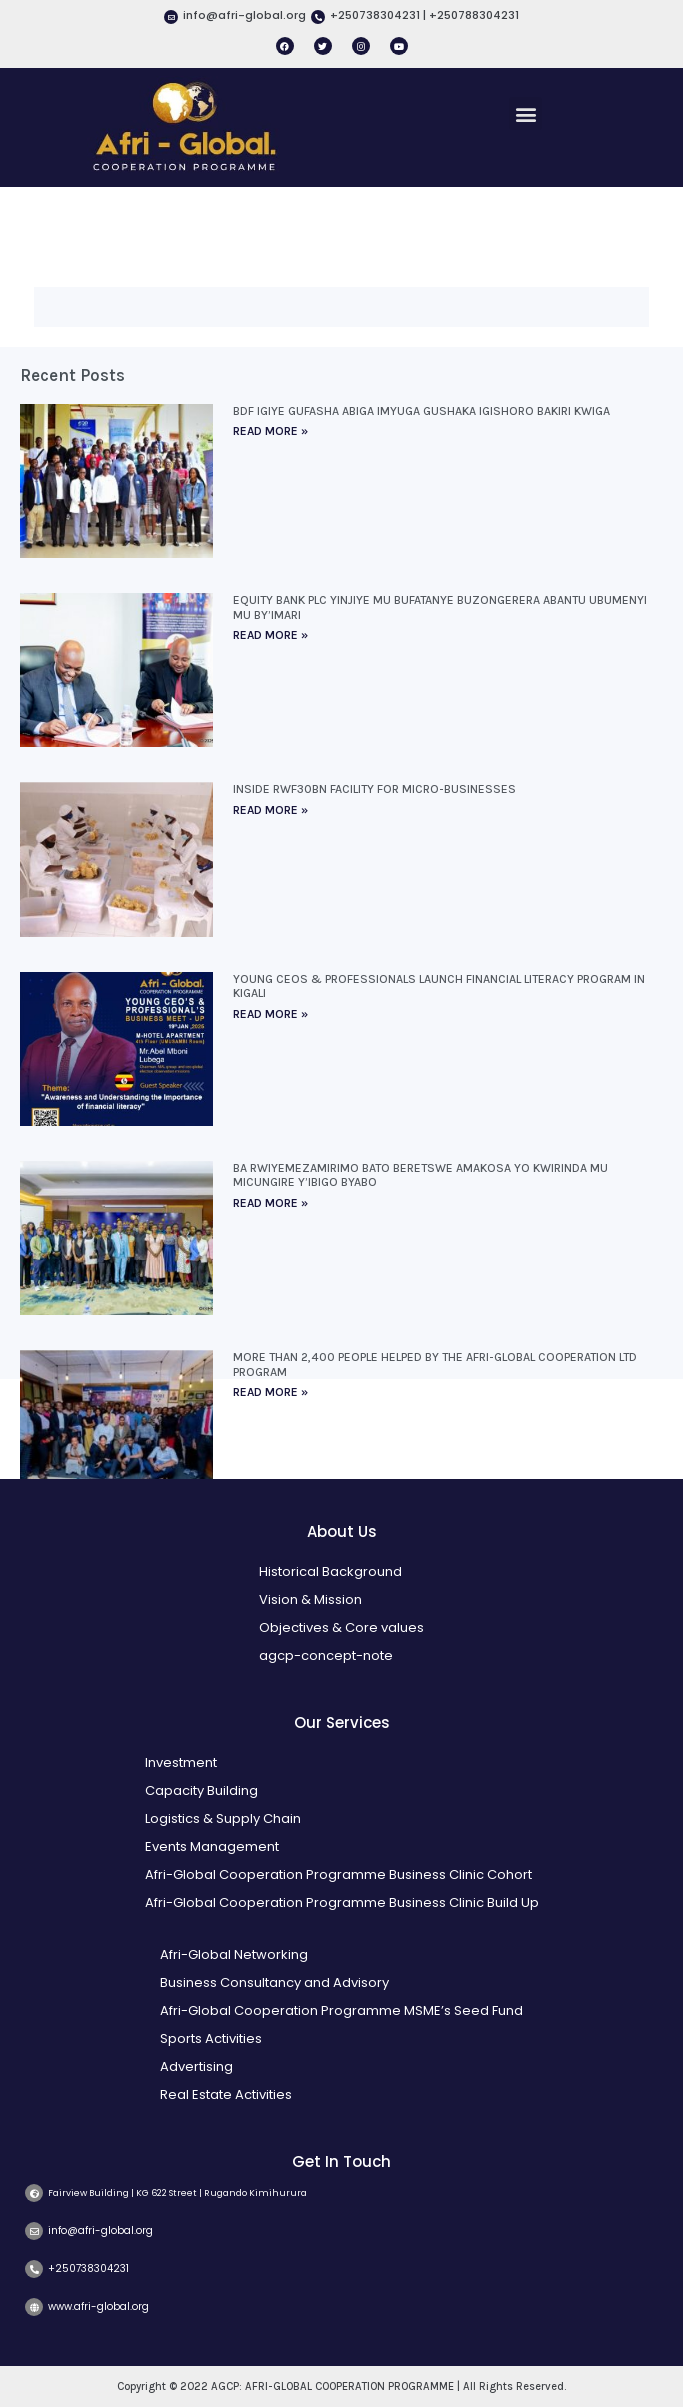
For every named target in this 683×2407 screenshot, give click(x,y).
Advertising (196, 2066)
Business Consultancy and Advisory (274, 1982)
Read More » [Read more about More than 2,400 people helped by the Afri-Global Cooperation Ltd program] (270, 1392)
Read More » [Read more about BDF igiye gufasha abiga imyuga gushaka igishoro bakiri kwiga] (270, 431)
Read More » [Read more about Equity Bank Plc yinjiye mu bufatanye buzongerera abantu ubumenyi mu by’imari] (270, 635)
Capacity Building (201, 1790)
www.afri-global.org (98, 2306)
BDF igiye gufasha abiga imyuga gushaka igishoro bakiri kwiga (421, 411)
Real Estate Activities (226, 2094)
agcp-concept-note (326, 1655)
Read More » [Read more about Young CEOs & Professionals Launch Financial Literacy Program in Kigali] (270, 1014)
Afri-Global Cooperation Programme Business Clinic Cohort (338, 1874)
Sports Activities (211, 2038)
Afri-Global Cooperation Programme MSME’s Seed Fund (341, 2010)
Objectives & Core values (341, 1627)
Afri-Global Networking (234, 1954)
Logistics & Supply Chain (223, 1818)
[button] (525, 113)
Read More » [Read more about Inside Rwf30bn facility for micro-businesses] (270, 810)
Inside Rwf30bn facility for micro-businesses (374, 789)
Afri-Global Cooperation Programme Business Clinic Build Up (342, 1902)
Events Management (212, 1846)
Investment (181, 1762)
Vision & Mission (310, 1599)
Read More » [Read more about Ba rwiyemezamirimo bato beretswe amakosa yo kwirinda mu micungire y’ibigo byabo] (270, 1203)
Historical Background (330, 1571)
